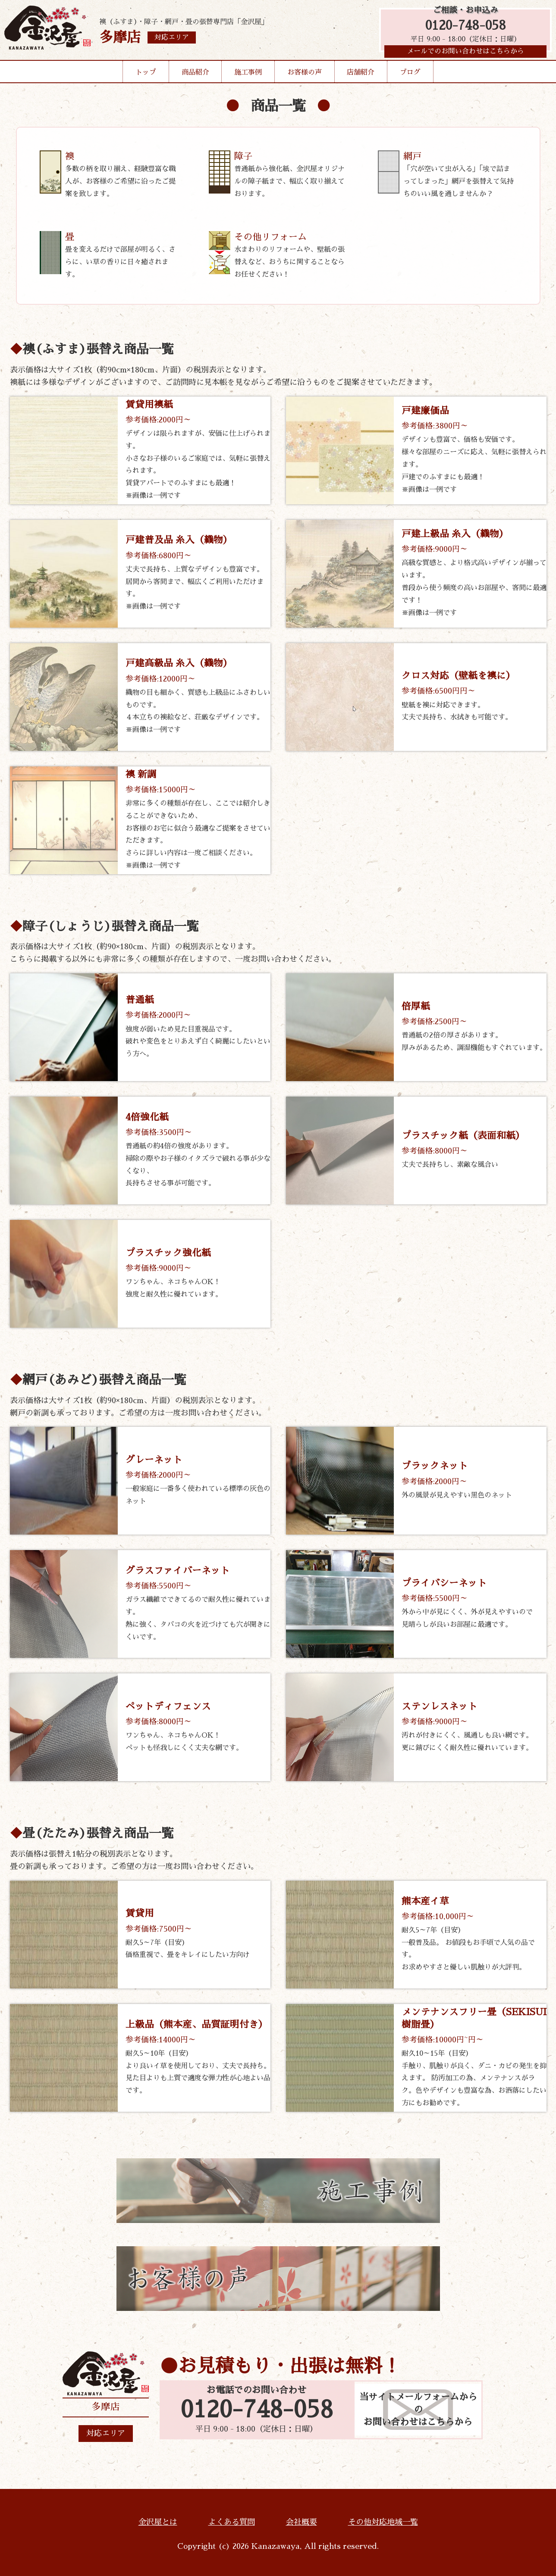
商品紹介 (195, 75)
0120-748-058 (465, 27)
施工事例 (248, 75)
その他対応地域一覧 (383, 2522)
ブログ (410, 75)
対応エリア (105, 2434)
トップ (145, 75)
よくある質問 (231, 2522)
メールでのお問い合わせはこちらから (465, 53)
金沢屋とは (157, 2522)
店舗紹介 (360, 75)
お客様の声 (304, 75)
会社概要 (301, 2522)
